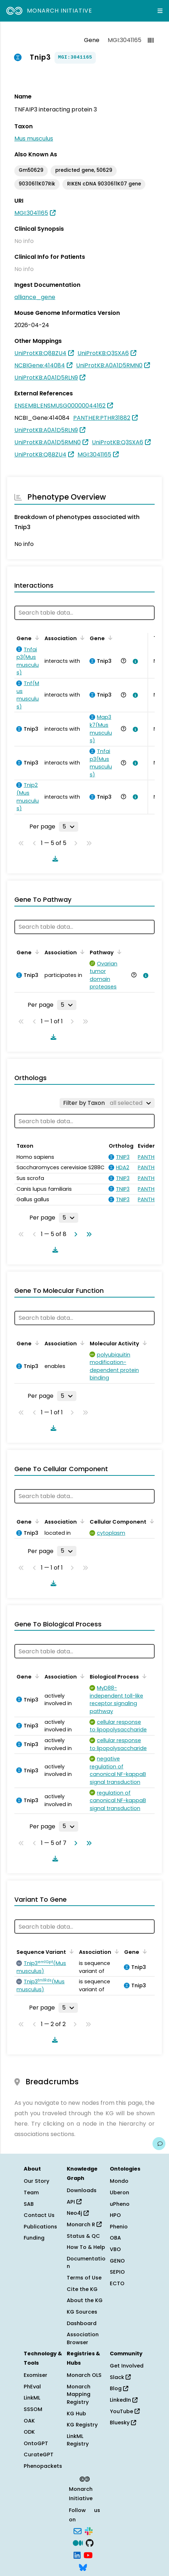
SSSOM (33, 2409)
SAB (29, 2204)
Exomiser (35, 2375)
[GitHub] (90, 2542)
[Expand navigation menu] (160, 11)
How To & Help (86, 2247)
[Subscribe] (77, 2530)
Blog (119, 2388)
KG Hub (76, 2413)
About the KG (85, 2300)
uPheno (120, 2204)
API (74, 2201)
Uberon (119, 2192)
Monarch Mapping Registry (78, 2394)
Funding (34, 2237)
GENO (117, 2260)
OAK (29, 2420)
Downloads (82, 2190)
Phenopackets (43, 2466)
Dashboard (82, 2323)
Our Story (36, 2181)
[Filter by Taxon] (107, 1103)
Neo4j (78, 2213)
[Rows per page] (68, 827)
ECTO (117, 2283)
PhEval (32, 2386)
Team (31, 2192)
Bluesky (123, 2422)
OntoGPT (36, 2443)
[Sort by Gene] (36, 637)
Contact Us (39, 2215)
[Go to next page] (74, 1234)
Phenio (119, 2226)
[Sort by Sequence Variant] (70, 1951)
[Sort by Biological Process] (143, 1676)
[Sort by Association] (81, 637)
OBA (115, 2237)
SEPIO (117, 2272)
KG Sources (82, 2311)
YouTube (125, 2411)
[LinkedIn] (77, 2554)
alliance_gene (34, 297)
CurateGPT (38, 2454)
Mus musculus (33, 138)
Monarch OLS (84, 2375)
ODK (29, 2431)
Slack (120, 2377)
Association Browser (83, 2338)
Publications (40, 2226)
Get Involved (127, 2365)
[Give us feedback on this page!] (158, 2143)
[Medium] (78, 2542)
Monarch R (84, 2224)
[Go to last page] (87, 1234)
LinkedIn (123, 2399)
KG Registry (82, 2424)
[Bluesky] (83, 2566)
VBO (115, 2249)
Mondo (119, 2181)
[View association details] (134, 661)
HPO (115, 2215)
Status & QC (83, 2236)
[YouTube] (88, 2554)
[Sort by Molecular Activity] (143, 1342)
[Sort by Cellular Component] (150, 1521)
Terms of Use (84, 2277)
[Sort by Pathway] (118, 951)
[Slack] (89, 2530)
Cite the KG (82, 2289)
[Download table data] (53, 859)
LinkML (32, 2397)
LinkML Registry (78, 2440)
